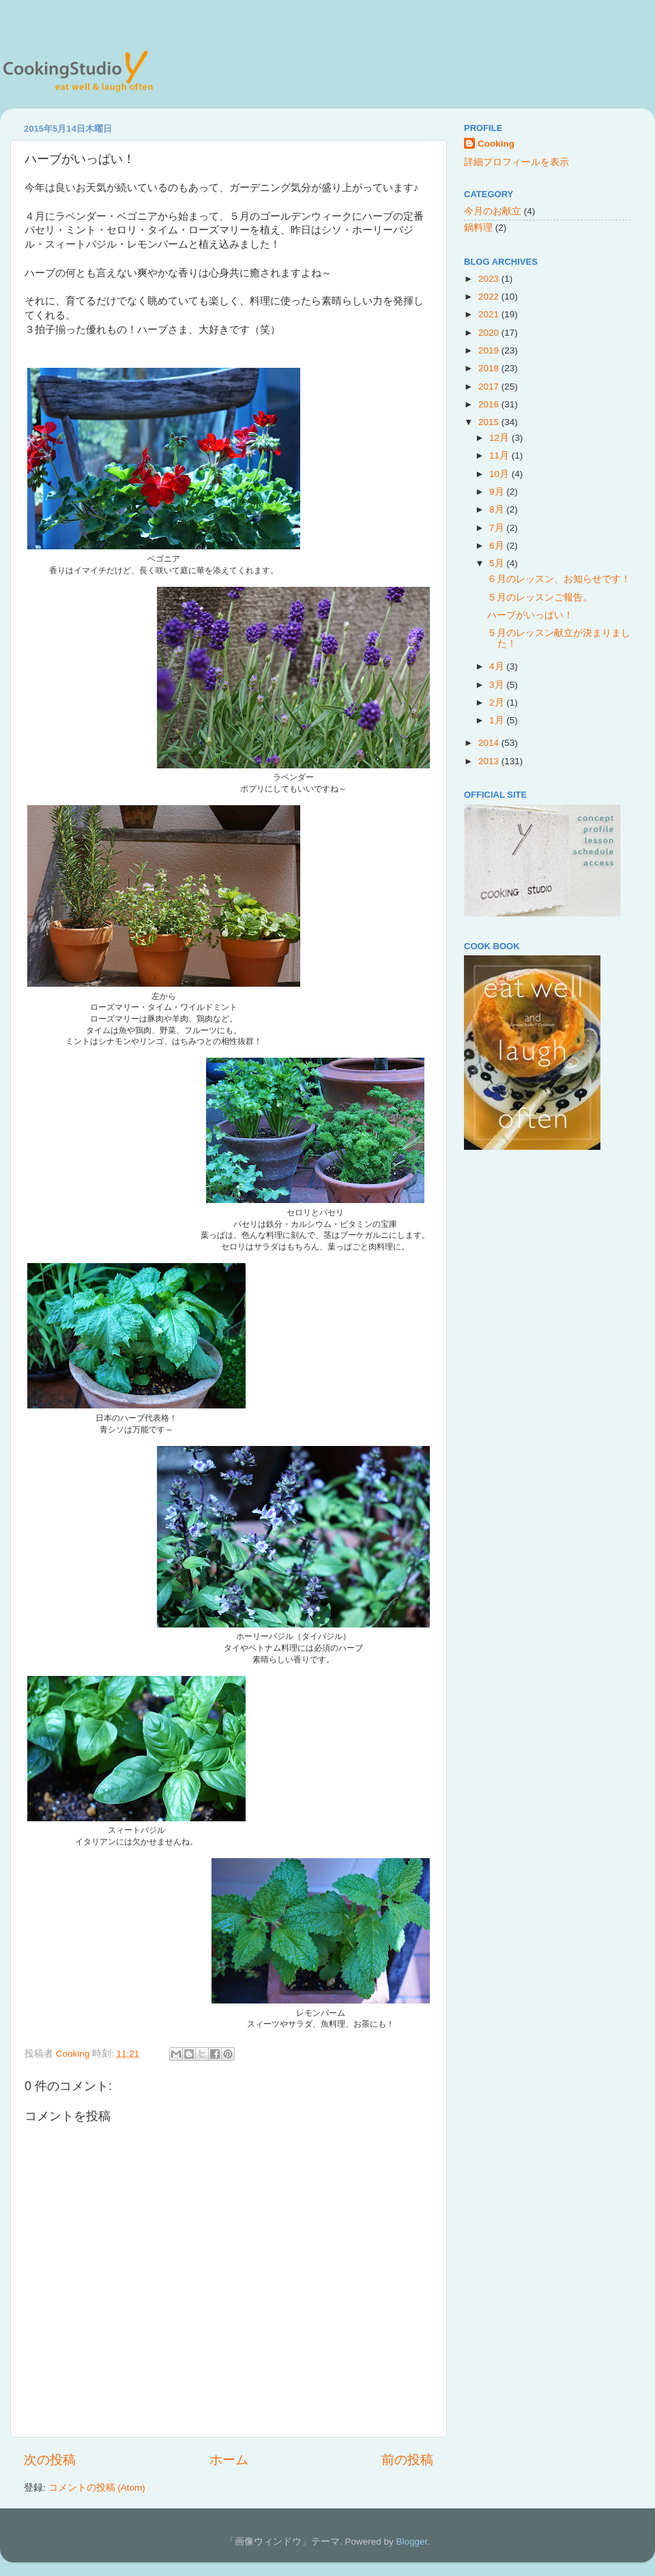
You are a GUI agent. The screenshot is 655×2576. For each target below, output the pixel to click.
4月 (497, 666)
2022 (489, 296)
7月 (497, 528)
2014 (489, 743)
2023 (489, 279)
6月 (497, 545)
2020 (489, 333)
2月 (497, 702)
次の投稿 (50, 2459)
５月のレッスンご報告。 (539, 597)
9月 (497, 492)
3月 (497, 685)
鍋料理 (478, 227)
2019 (489, 350)
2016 (489, 404)
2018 (489, 368)
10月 (500, 474)
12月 (500, 438)
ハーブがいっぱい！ (530, 615)
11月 (500, 455)
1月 (497, 720)
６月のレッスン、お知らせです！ (558, 579)
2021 (489, 314)
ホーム (228, 2459)
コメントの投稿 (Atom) (96, 2488)
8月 (497, 509)
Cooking (496, 144)
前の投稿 (407, 2459)
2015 (489, 422)
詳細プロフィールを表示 (516, 162)
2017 (489, 386)
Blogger (411, 2541)
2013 (489, 761)
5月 (497, 563)
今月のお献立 (492, 211)
